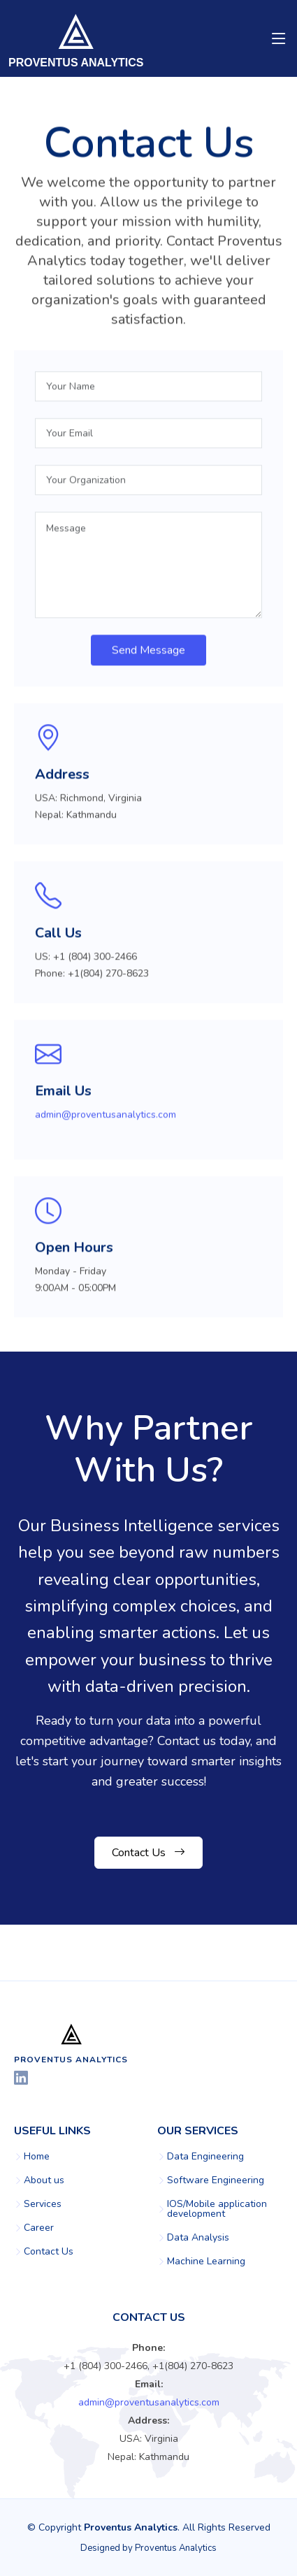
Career (39, 2228)
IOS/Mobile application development (217, 2209)
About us (44, 2180)
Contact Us (148, 1852)
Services (42, 2204)
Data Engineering (205, 2157)
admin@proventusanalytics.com (105, 1121)
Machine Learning (206, 2261)
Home (37, 2157)
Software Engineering (215, 2180)
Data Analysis (198, 2238)
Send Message (148, 657)
